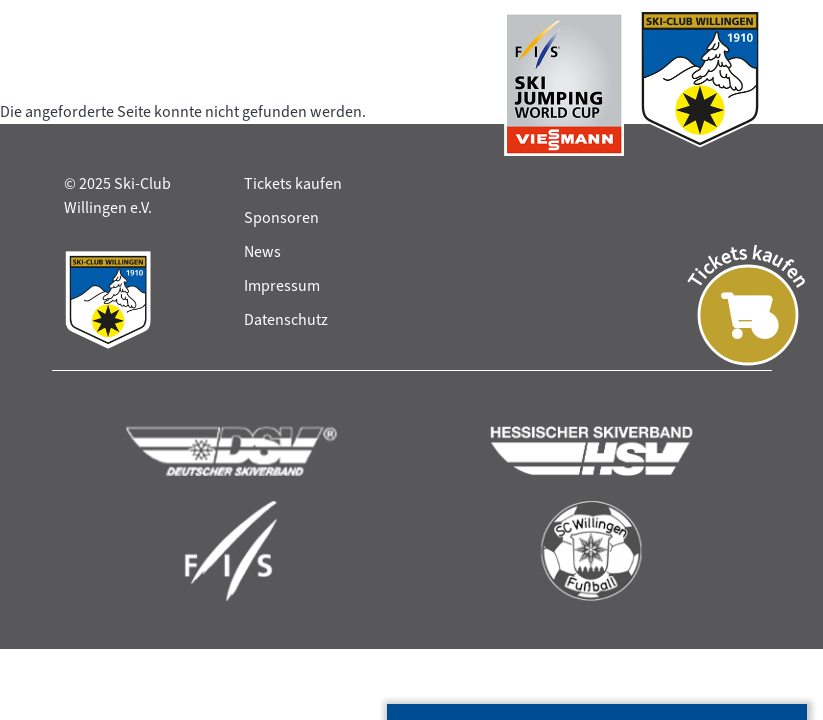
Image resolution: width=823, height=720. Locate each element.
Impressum (282, 285)
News (262, 251)
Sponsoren (281, 217)
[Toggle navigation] (83, 84)
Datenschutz (286, 319)
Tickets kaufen (293, 183)
